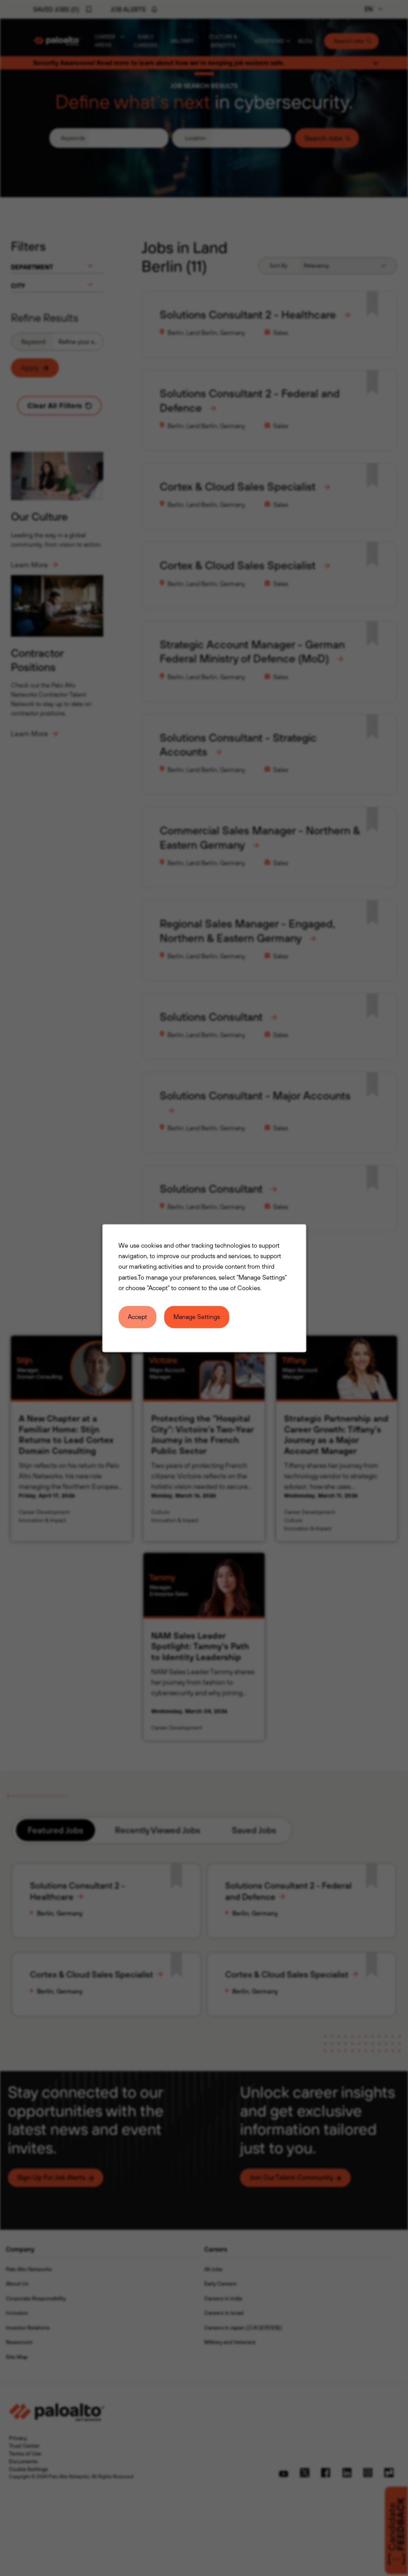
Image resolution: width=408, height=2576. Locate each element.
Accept (138, 1318)
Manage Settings (196, 1318)
